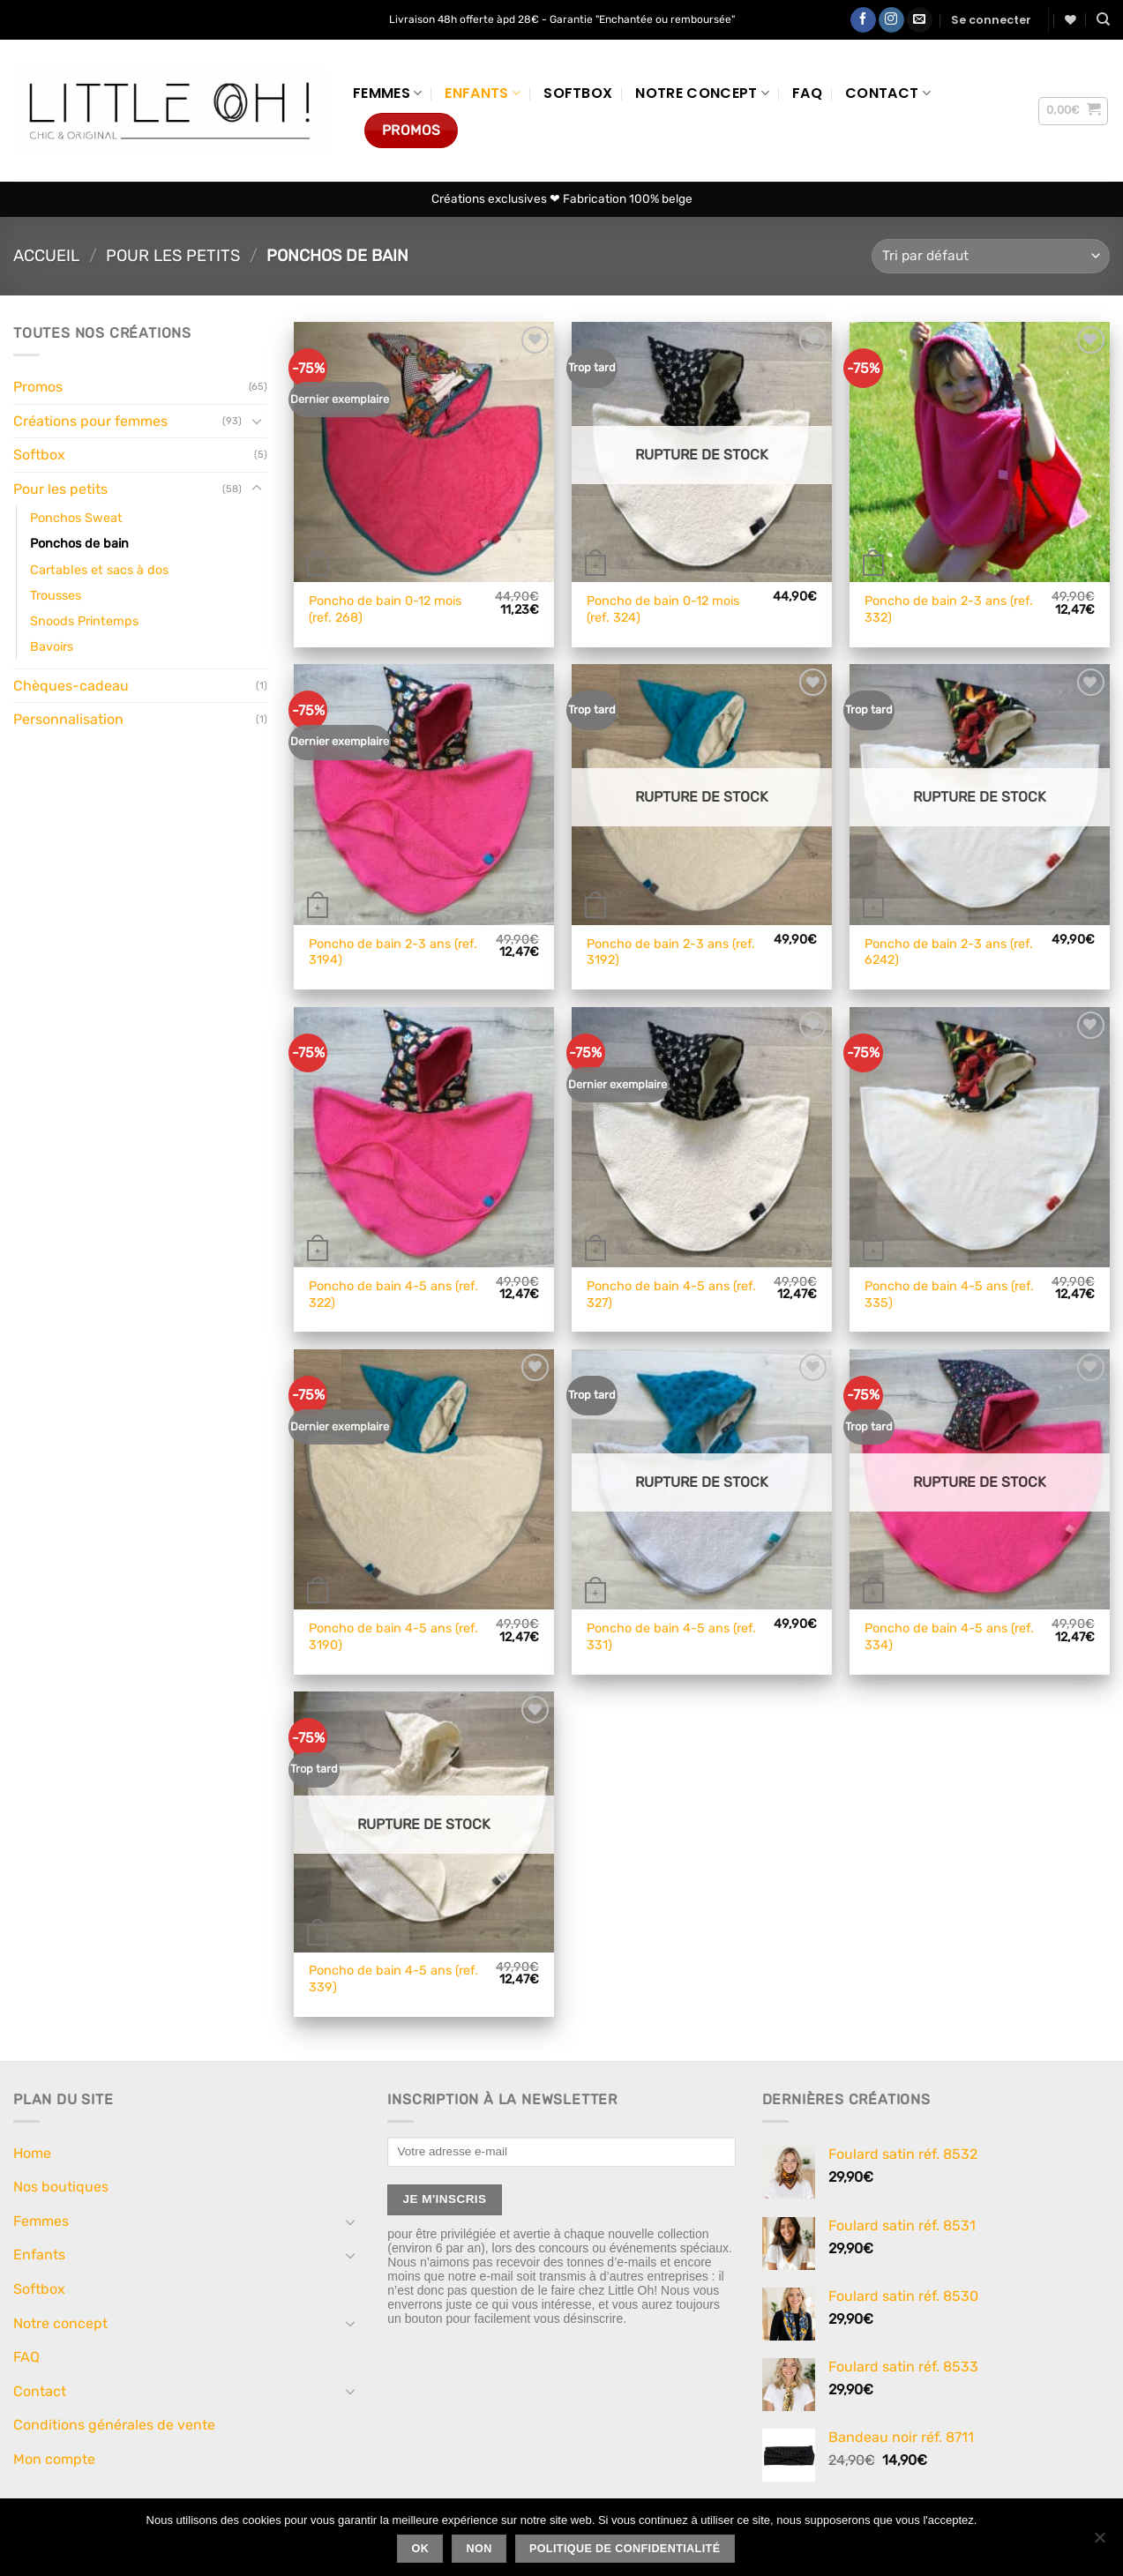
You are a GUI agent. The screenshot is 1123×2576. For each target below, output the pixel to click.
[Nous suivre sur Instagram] (891, 20)
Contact (888, 93)
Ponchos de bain (79, 543)
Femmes (387, 93)
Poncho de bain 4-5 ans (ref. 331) (671, 1637)
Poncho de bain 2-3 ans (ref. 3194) (393, 952)
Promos (38, 386)
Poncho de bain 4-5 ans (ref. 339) (393, 1979)
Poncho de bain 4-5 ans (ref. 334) (949, 1637)
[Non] (1099, 2542)
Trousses (55, 595)
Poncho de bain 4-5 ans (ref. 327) (671, 1294)
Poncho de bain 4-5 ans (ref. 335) (949, 1294)
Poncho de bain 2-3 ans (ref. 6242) (949, 952)
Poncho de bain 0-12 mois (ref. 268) (385, 609)
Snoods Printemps (84, 621)
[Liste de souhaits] (1070, 20)
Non (478, 2548)
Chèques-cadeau (71, 685)
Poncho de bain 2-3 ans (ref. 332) (949, 609)
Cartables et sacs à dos (99, 570)
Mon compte (54, 2459)
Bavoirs (51, 646)
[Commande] (991, 256)
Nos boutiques (61, 2186)
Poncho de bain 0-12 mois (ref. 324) (663, 609)
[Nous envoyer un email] (919, 20)
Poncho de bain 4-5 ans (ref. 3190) (393, 1637)
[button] (991, 20)
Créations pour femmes (90, 421)
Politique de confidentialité (625, 2548)
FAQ (807, 93)
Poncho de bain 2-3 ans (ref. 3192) (671, 952)
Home (32, 2153)
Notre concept (702, 93)
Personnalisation (68, 719)
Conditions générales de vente (114, 2424)
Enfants (482, 93)
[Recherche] (1103, 19)
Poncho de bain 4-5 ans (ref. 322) (393, 1294)
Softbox (577, 93)
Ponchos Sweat (76, 518)
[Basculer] (256, 420)
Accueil (46, 255)
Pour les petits (173, 255)
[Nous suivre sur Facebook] (863, 20)
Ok (421, 2548)
